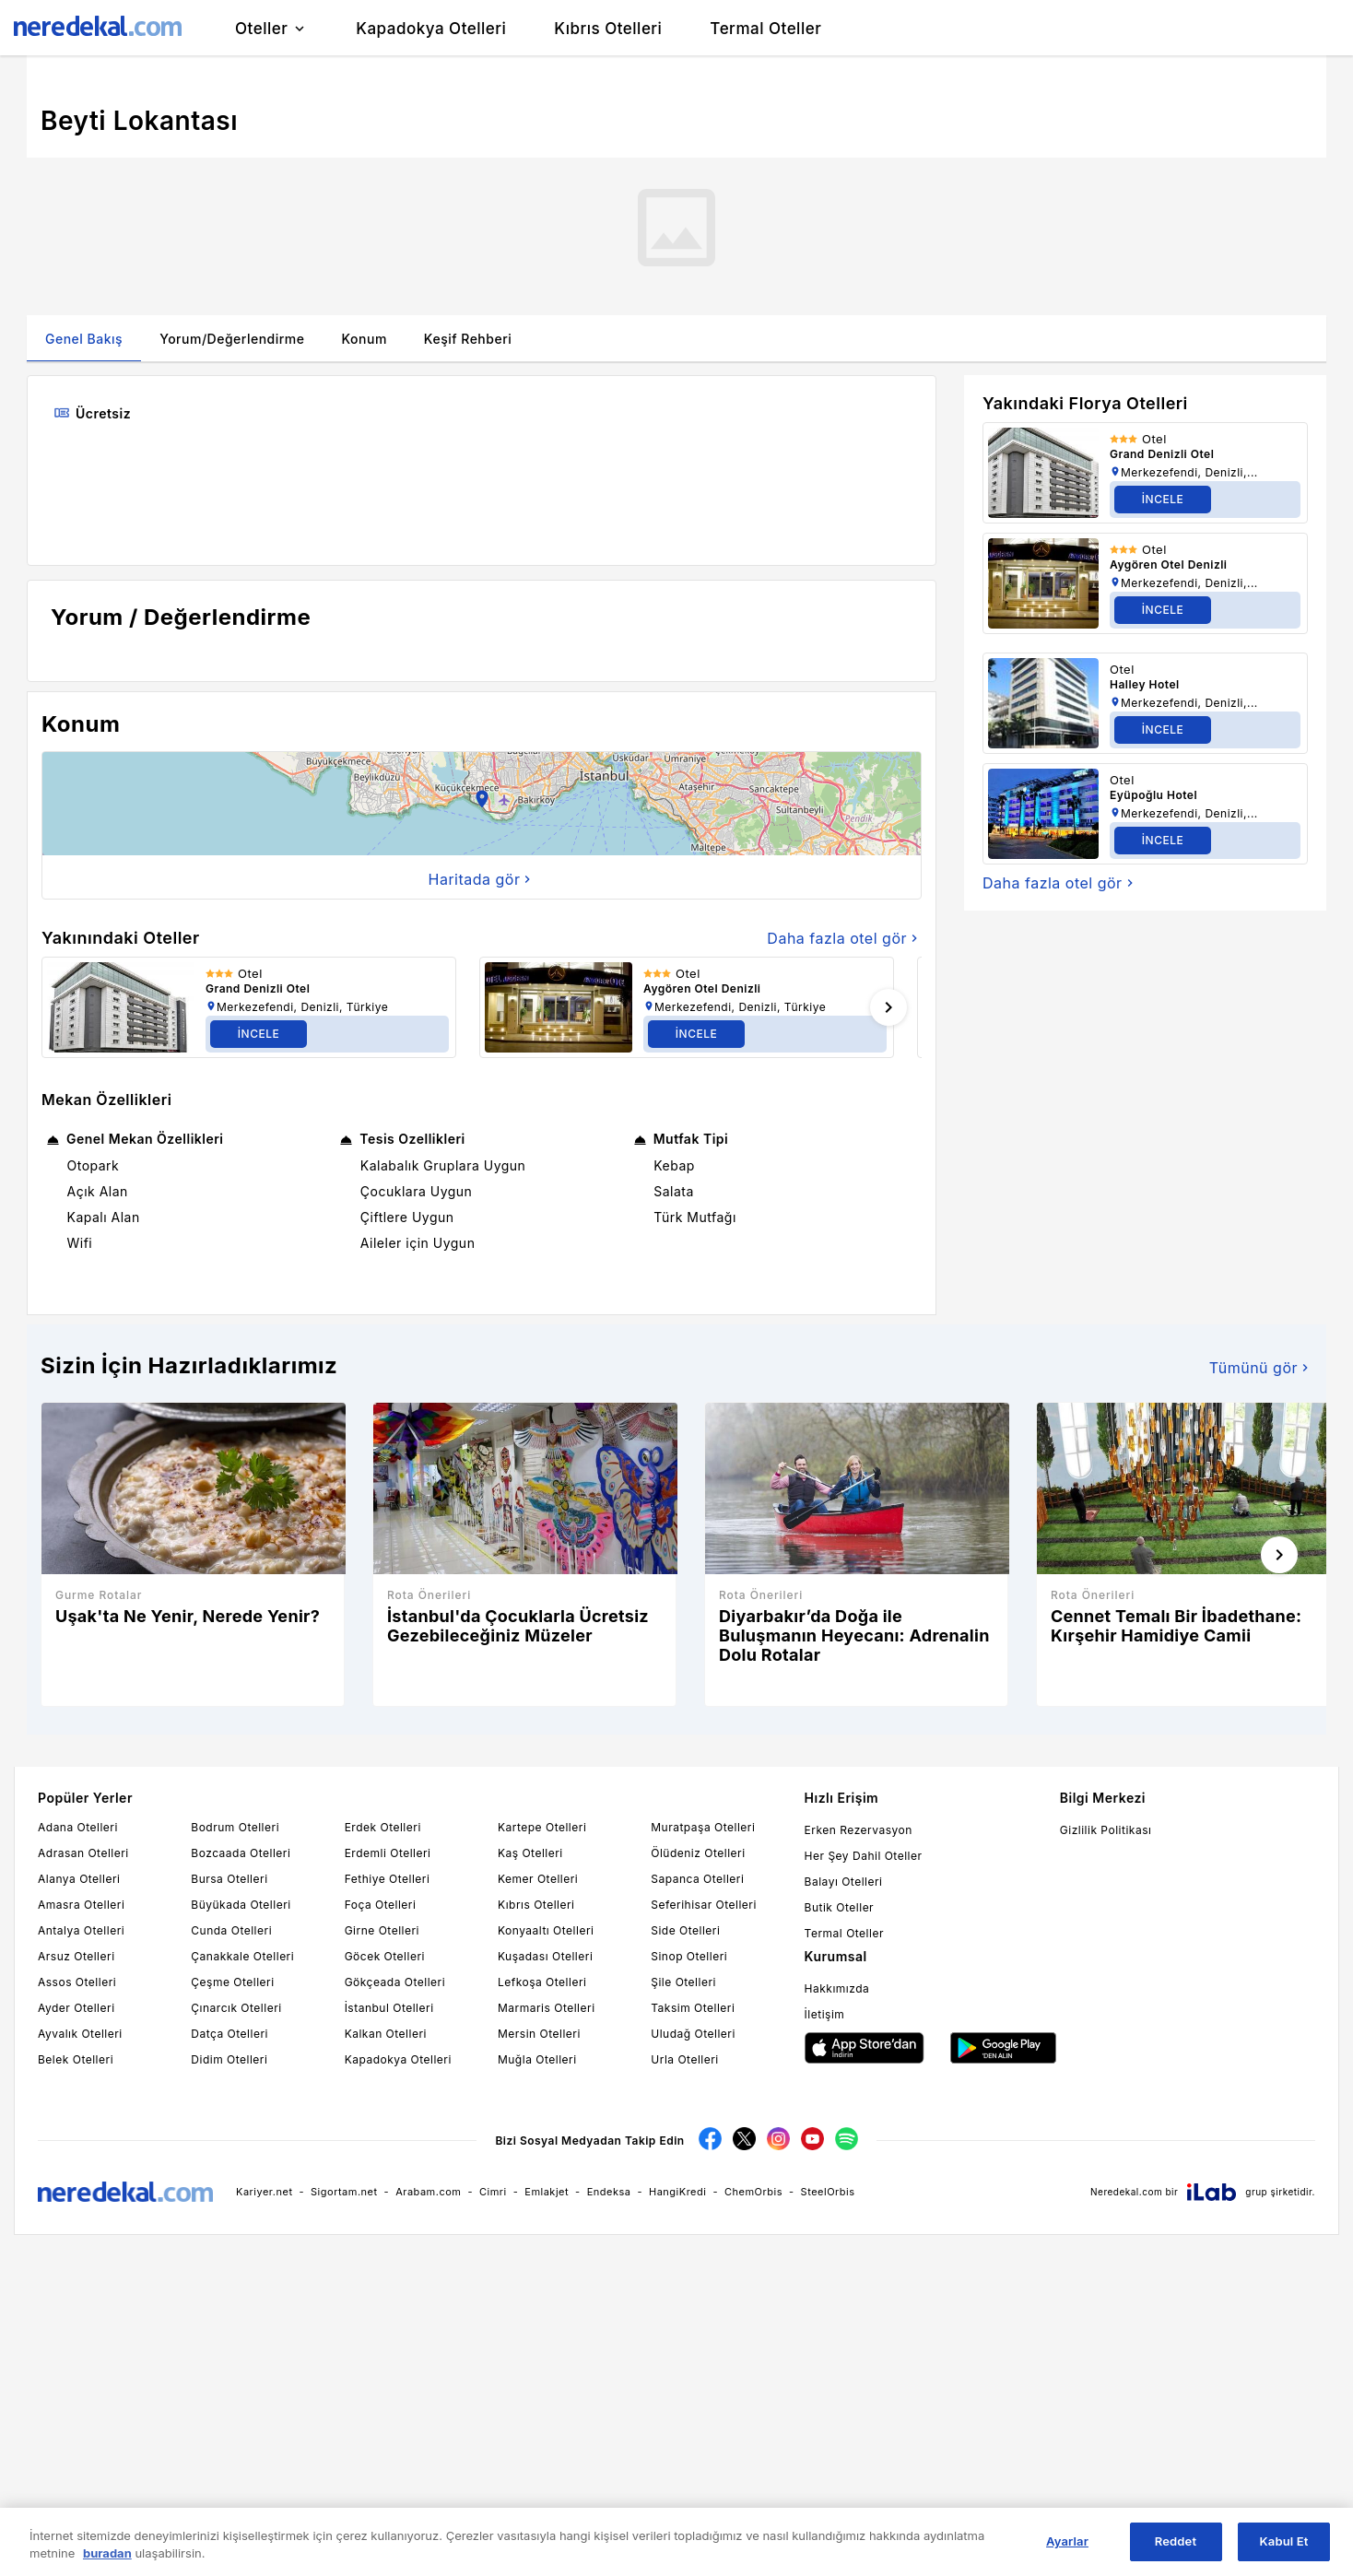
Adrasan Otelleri (83, 1853)
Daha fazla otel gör (844, 938)
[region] (676, 2542)
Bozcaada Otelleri (240, 1853)
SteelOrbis (828, 2191)
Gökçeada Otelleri (395, 1982)
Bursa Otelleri (229, 1879)
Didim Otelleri (229, 2059)
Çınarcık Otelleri (236, 2008)
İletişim (825, 2014)
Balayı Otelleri (844, 1881)
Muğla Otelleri (537, 2059)
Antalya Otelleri (81, 1930)
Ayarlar (1067, 2541)
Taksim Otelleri (693, 2008)
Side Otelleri (685, 1930)
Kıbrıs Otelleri (536, 1904)
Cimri (493, 2191)
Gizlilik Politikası (1106, 1830)
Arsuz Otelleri (76, 1956)
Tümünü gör (1260, 1368)
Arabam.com (428, 2191)
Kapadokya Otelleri (398, 2059)
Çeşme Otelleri (232, 1982)
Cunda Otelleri (231, 1930)
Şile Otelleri (683, 1982)
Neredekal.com (1126, 2191)
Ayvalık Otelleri (80, 2034)
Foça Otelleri (381, 1904)
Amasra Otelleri (81, 1904)
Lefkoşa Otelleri (542, 1982)
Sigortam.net (344, 2191)
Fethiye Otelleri (387, 1879)
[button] (482, 803)
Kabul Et (1284, 2541)
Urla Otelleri (684, 2059)
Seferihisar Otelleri (704, 1904)
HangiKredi (677, 2191)
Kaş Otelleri (530, 1853)
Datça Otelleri (229, 2034)
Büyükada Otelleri (240, 1904)
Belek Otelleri (75, 2059)
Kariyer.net (264, 2191)
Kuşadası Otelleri (545, 1956)
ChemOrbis (753, 2191)
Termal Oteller (844, 1933)
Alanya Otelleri (79, 1879)
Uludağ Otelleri (693, 2034)
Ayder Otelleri (76, 2008)
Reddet (1175, 2541)
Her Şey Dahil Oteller (864, 1856)
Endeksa (609, 2191)
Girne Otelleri (382, 1930)
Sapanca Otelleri (697, 1879)
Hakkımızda (837, 1988)
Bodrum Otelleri (235, 1827)
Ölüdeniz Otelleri (698, 1853)
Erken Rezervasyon (858, 1830)
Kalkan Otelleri (386, 2034)
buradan (107, 2553)
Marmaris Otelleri (546, 2008)
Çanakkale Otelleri (242, 1956)
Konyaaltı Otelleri (546, 1930)
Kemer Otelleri (538, 1879)
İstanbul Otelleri (389, 2008)
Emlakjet (546, 2191)
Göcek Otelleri (385, 1956)
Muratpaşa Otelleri (703, 1827)
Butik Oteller (840, 1907)
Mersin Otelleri (539, 2034)
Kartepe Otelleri (542, 1827)
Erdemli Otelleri (388, 1853)
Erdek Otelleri (383, 1827)
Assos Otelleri (77, 1982)
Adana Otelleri (78, 1827)
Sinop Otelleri (689, 1956)
